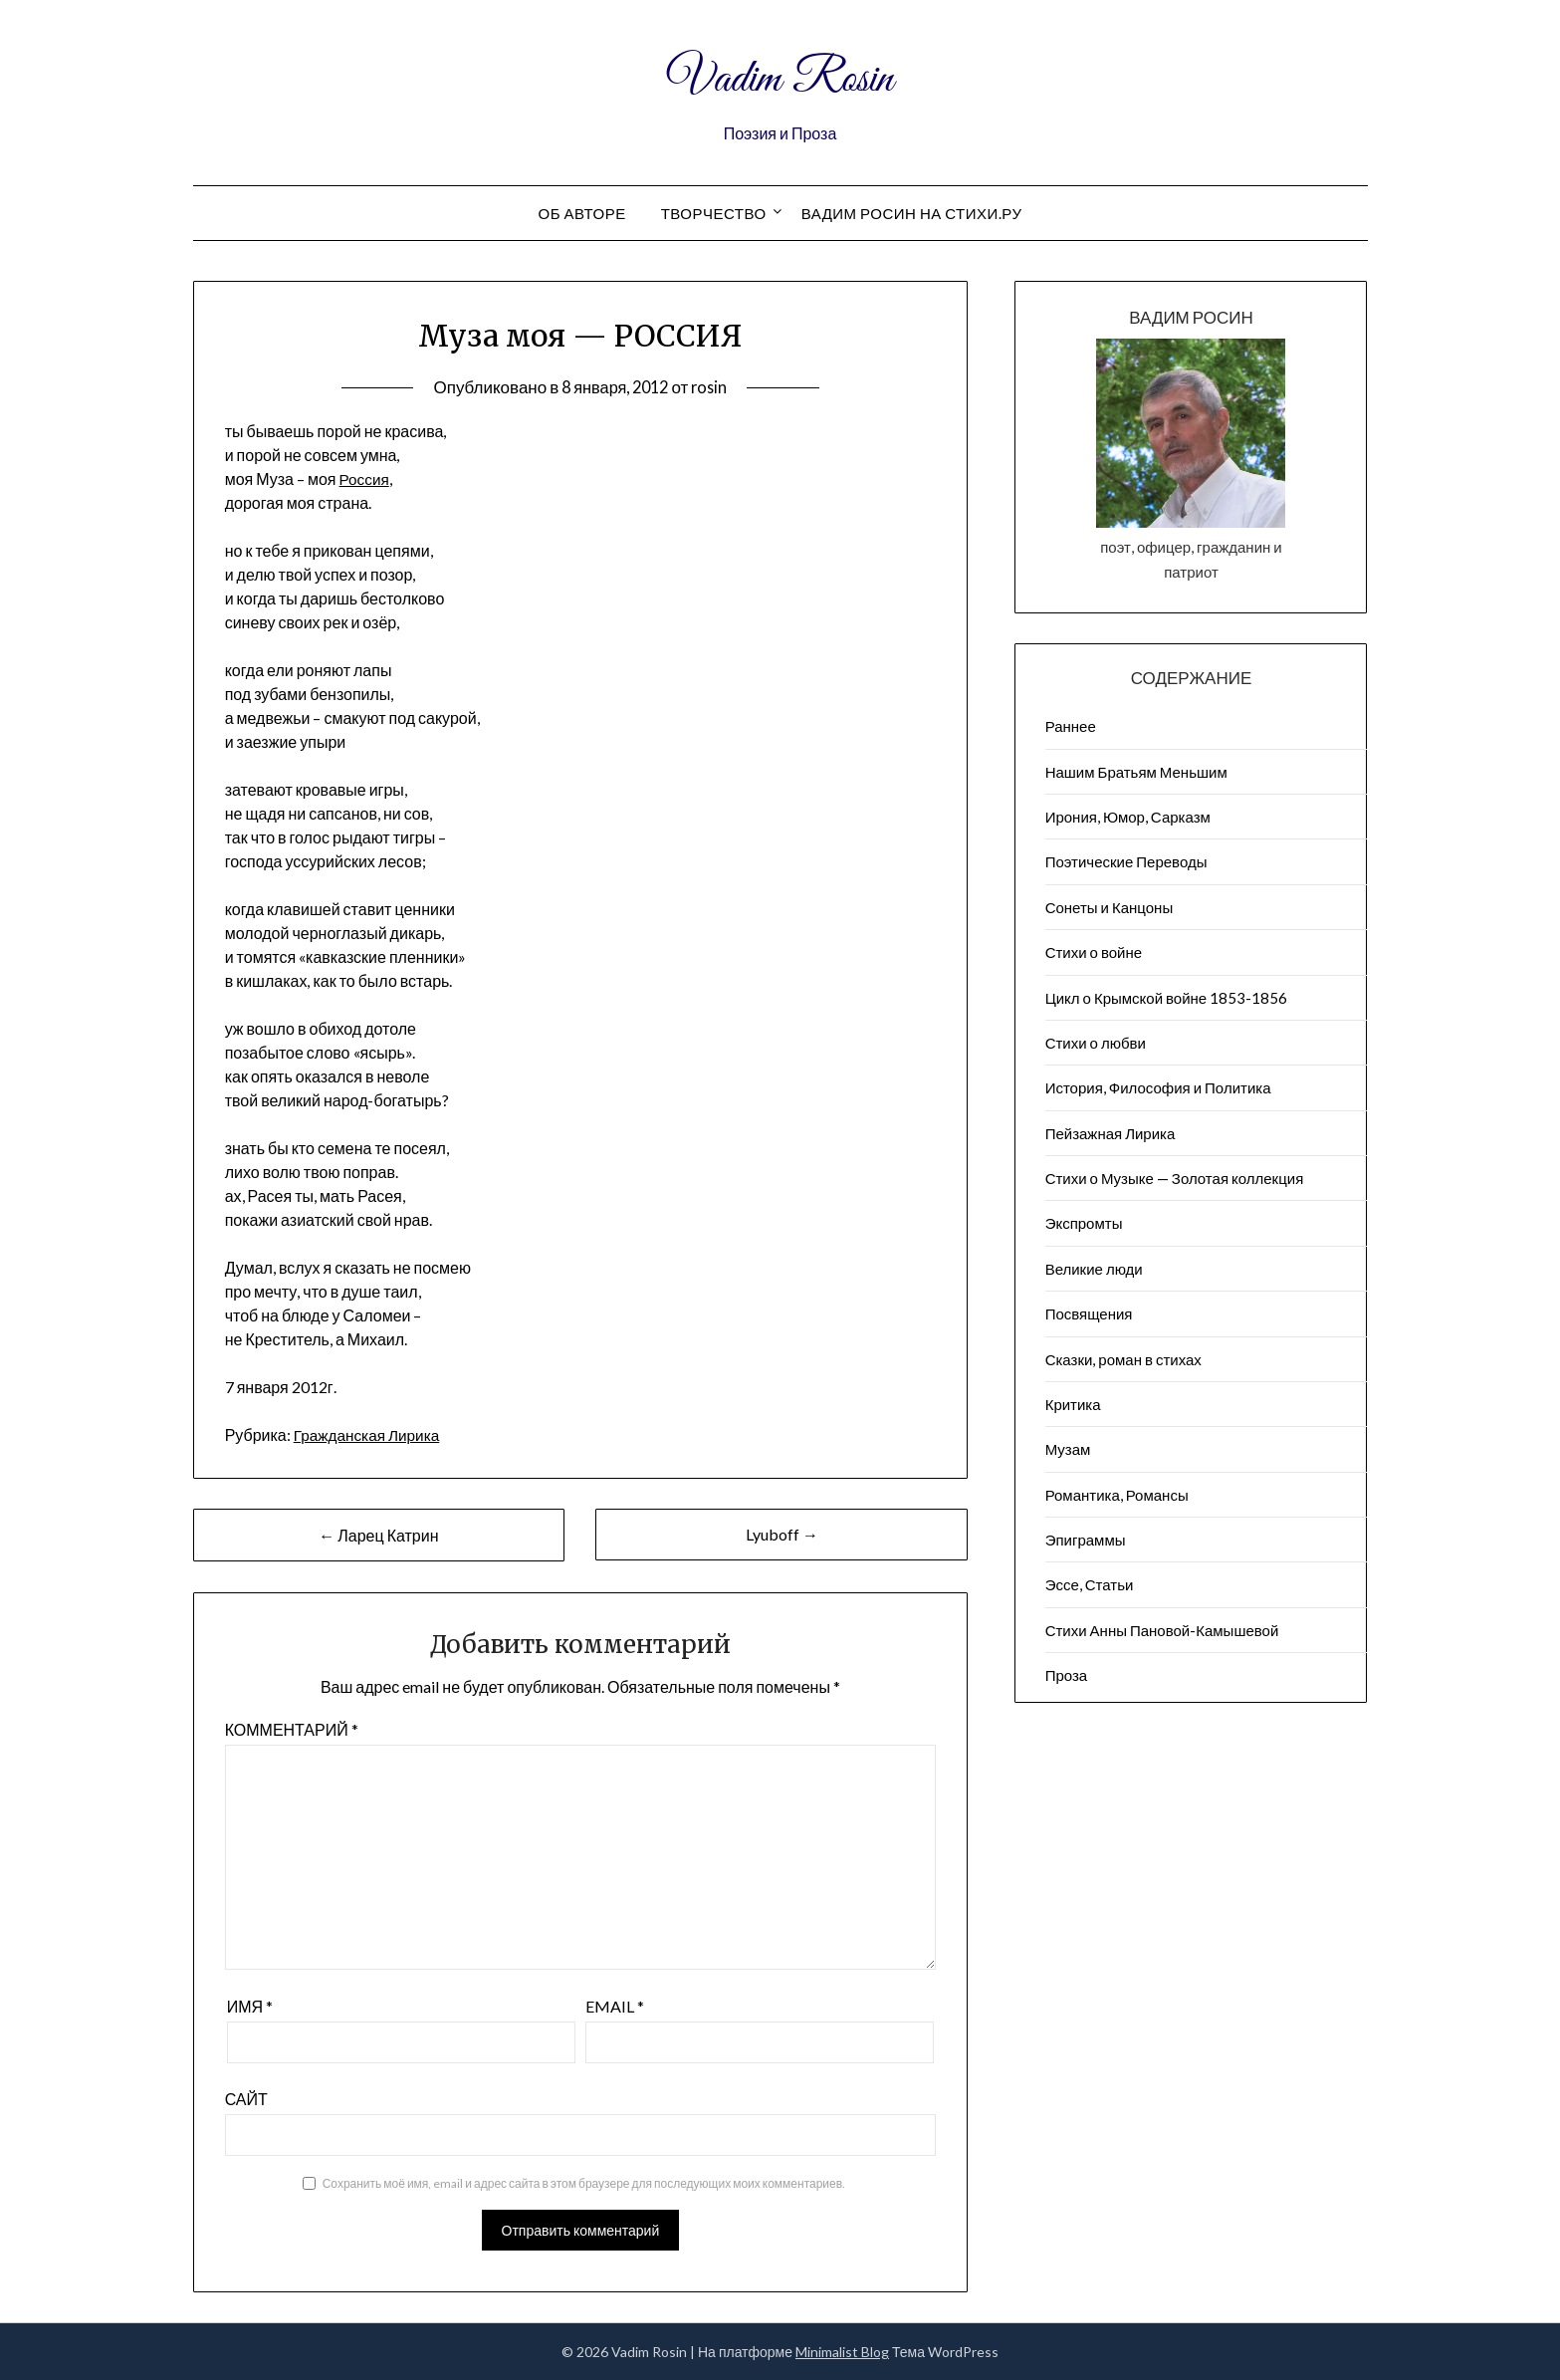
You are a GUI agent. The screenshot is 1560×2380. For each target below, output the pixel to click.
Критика (1073, 1404)
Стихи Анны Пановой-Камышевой (1162, 1630)
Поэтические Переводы (1126, 861)
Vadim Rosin (780, 78)
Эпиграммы (1085, 1539)
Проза (1066, 1675)
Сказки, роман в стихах (1123, 1359)
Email (614, 2006)
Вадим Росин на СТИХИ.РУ (911, 213)
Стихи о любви (1095, 1043)
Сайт (246, 2098)
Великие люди (1094, 1269)
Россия (365, 478)
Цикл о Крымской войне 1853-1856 (1166, 998)
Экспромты (1084, 1223)
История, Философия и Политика (1158, 1087)
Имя (250, 2006)
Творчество (714, 213)
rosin (713, 386)
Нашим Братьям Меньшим (1136, 772)
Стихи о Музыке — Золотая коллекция (1174, 1178)
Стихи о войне (1093, 952)
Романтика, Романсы (1117, 1495)
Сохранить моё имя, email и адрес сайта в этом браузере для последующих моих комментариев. (584, 2183)
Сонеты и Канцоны (1109, 907)
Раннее (1070, 726)
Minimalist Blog (842, 2351)
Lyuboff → (782, 1534)
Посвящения (1089, 1313)
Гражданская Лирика (370, 1434)
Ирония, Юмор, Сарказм (1128, 817)
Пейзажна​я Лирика (1110, 1133)
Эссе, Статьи (1089, 1584)
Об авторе (581, 213)
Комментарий (291, 1729)
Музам (1068, 1449)
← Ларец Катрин (378, 1535)
